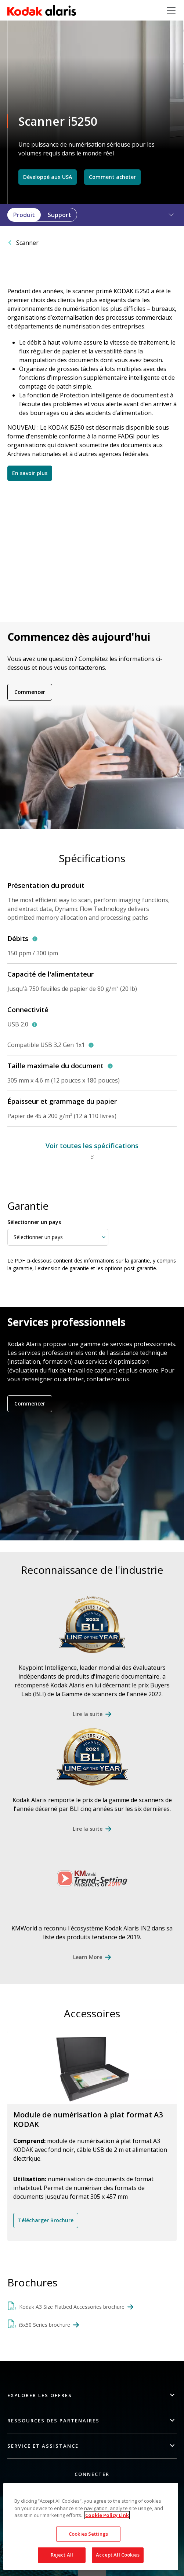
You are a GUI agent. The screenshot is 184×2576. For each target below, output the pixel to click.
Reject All (62, 2554)
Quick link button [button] (92, 2571)
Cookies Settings (88, 2534)
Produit (24, 215)
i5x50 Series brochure (44, 2324)
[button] (167, 215)
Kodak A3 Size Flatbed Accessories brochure (72, 2306)
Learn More (87, 1957)
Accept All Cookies (117, 2554)
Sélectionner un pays (34, 1222)
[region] (90, 2526)
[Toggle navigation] (171, 10)
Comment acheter (112, 176)
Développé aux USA (47, 176)
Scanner (27, 243)
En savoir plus (29, 473)
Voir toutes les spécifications (92, 1145)
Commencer (29, 691)
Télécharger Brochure (45, 2220)
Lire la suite (87, 1713)
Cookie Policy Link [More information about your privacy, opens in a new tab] (107, 2515)
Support (59, 215)
